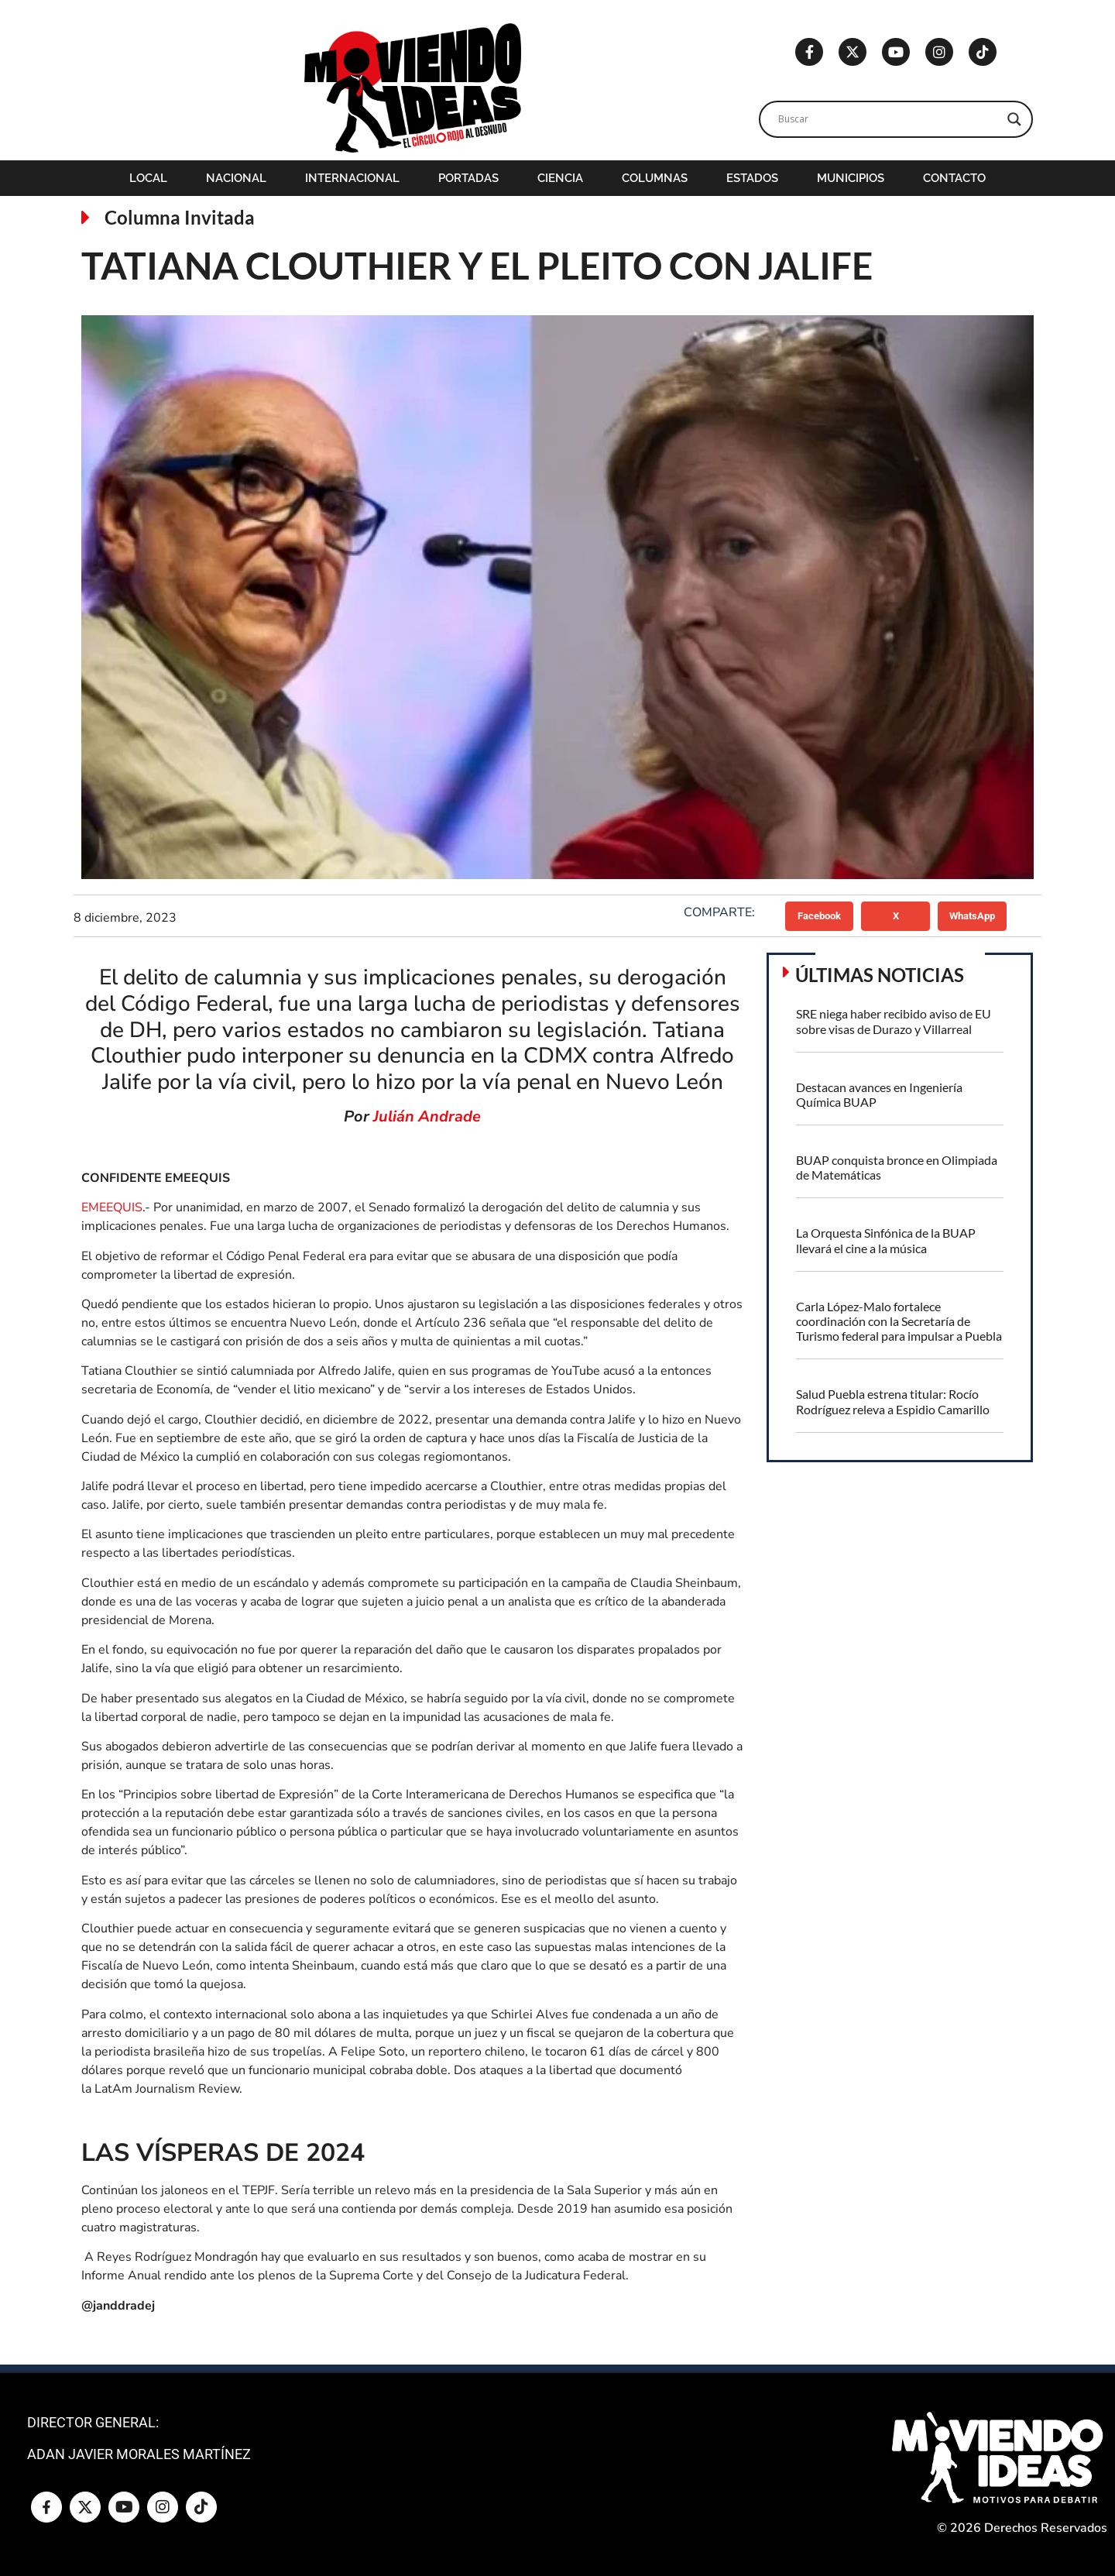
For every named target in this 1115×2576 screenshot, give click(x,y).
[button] (819, 916)
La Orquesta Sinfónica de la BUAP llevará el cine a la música (886, 1240)
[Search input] (889, 119)
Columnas (655, 178)
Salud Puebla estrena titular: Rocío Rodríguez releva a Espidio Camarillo (893, 1401)
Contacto (954, 178)
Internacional (352, 178)
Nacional (236, 178)
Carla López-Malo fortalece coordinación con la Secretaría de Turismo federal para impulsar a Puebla (899, 1321)
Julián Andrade (427, 1116)
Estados (752, 178)
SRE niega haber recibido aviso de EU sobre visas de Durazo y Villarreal (893, 1021)
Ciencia (560, 178)
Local (148, 178)
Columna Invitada (180, 217)
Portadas (468, 178)
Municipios (850, 178)
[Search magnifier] (1014, 119)
